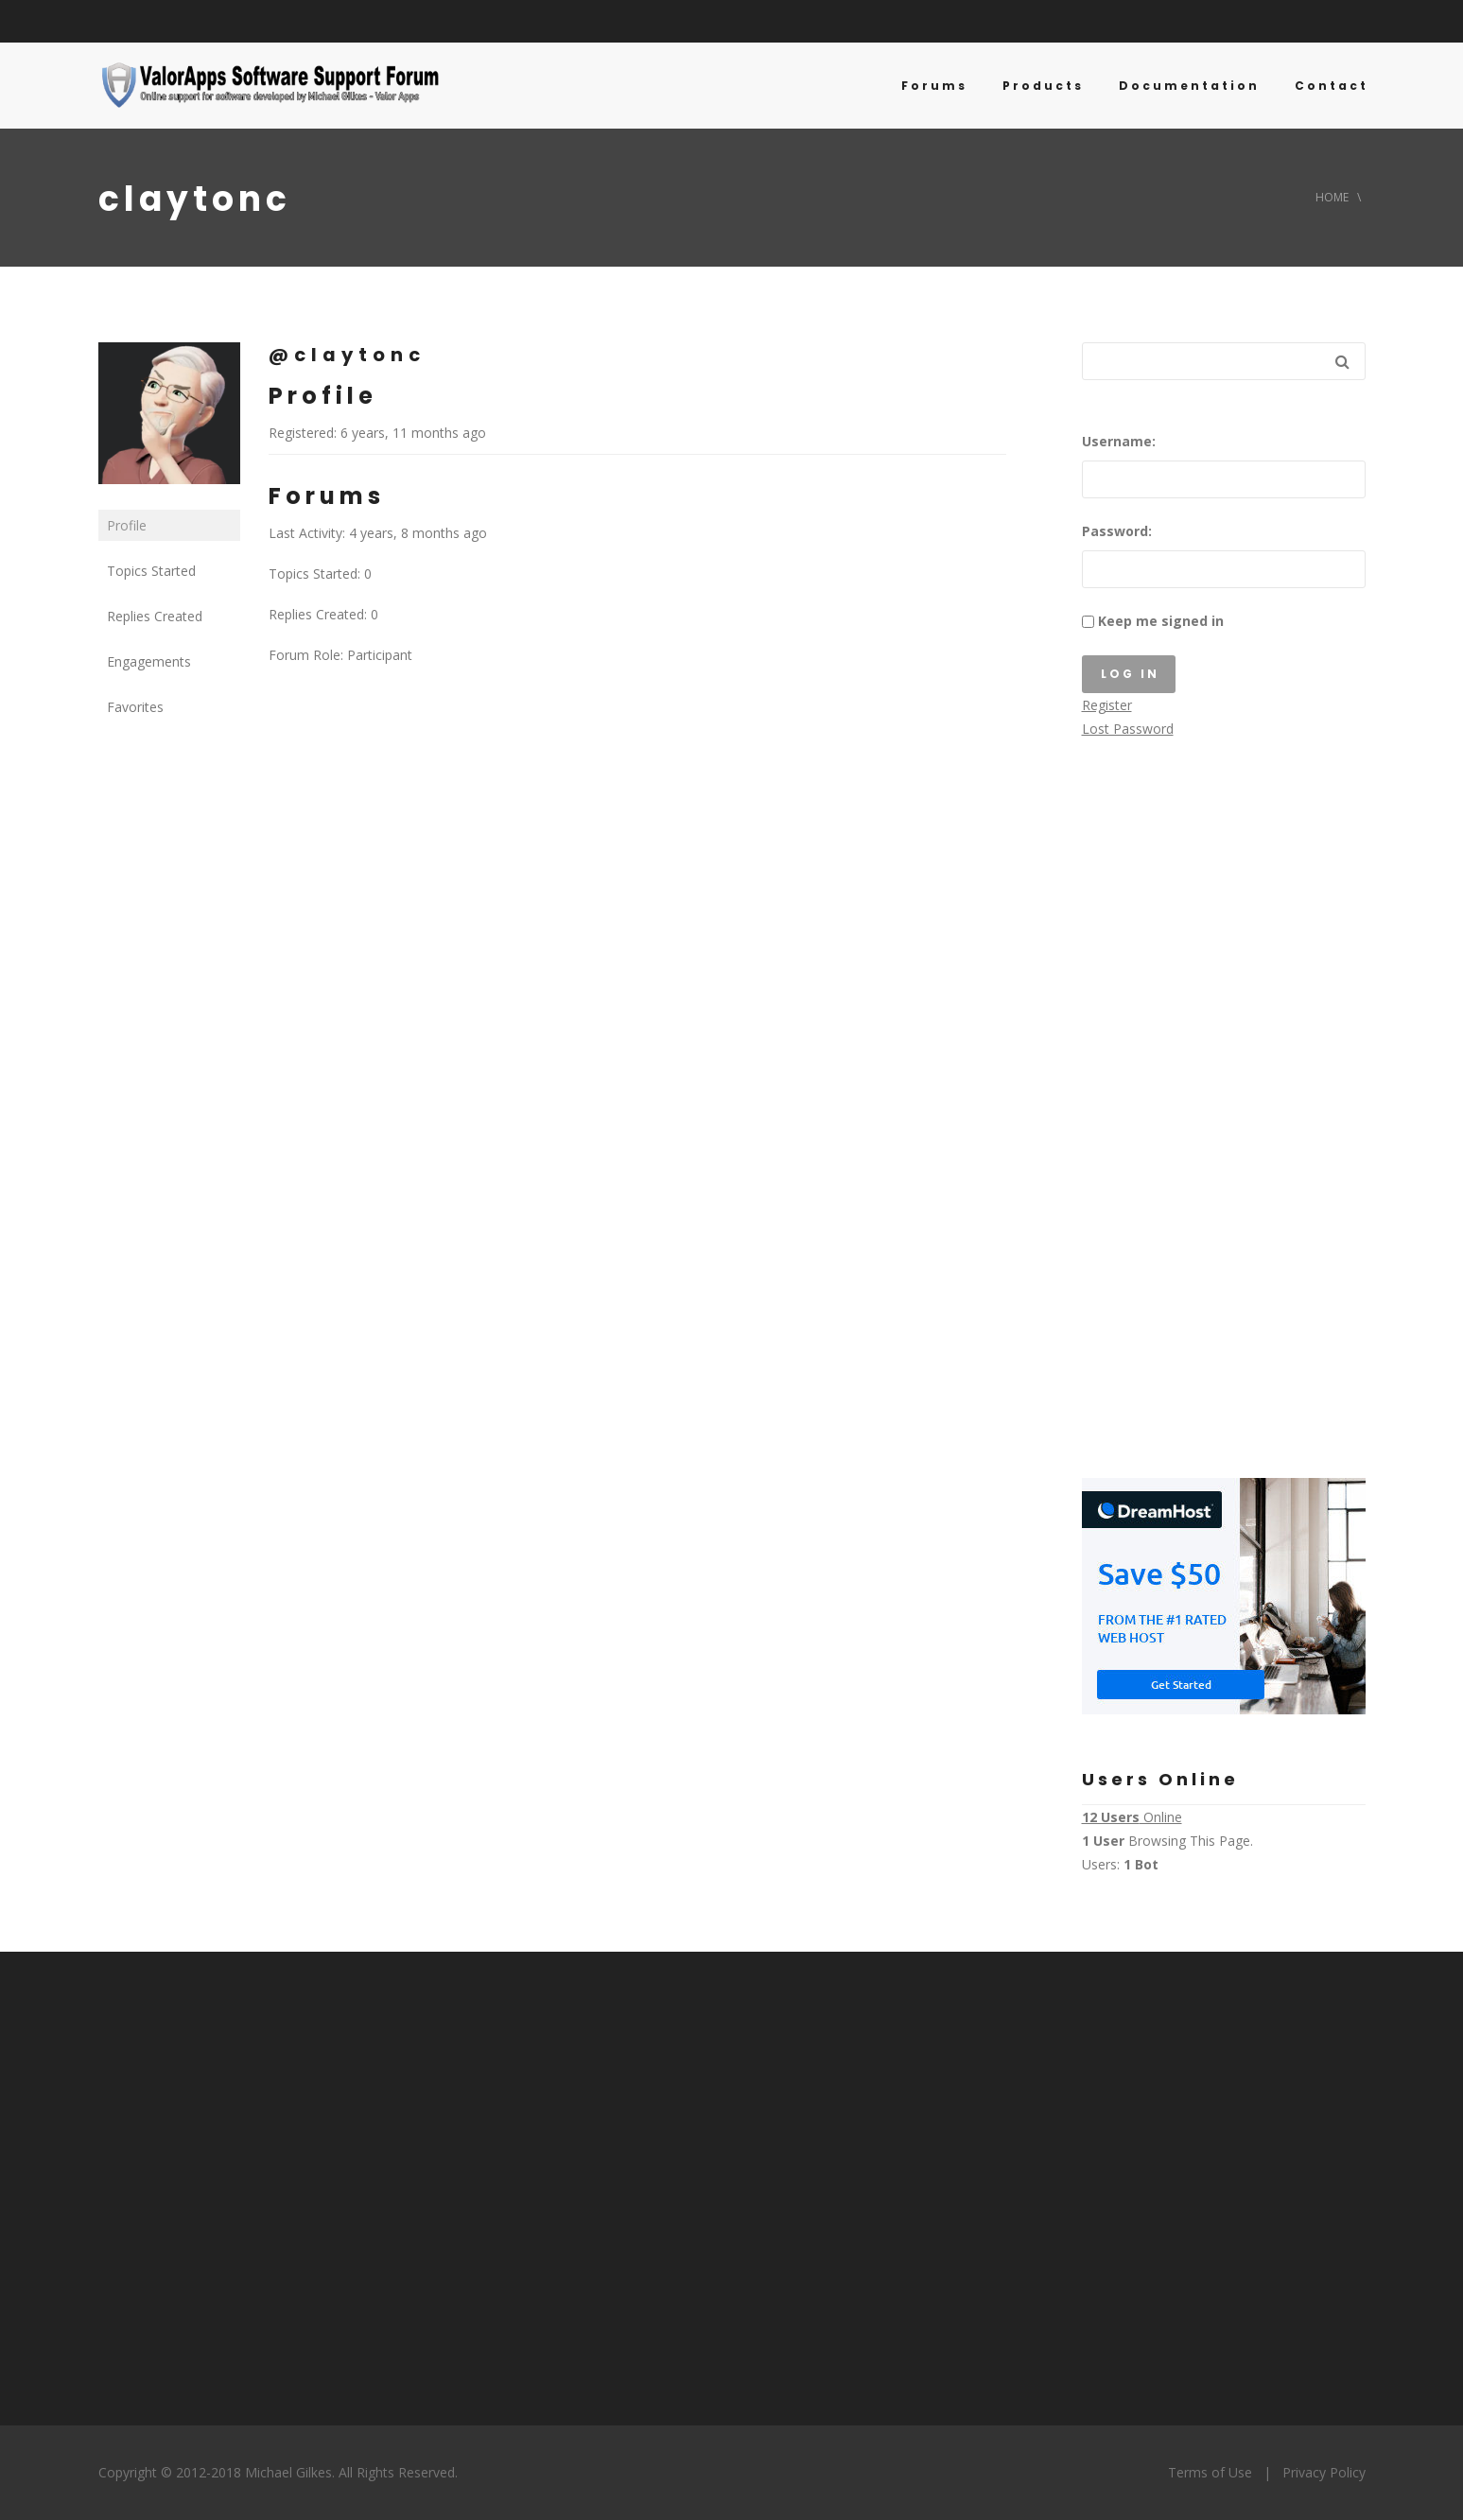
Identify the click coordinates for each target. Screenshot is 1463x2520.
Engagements (149, 661)
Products (1043, 86)
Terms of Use (1210, 2472)
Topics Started (151, 571)
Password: (1117, 531)
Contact (1331, 86)
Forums (934, 86)
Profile (127, 525)
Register (1107, 705)
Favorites (135, 707)
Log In (1130, 674)
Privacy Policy (1324, 2472)
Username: (1119, 441)
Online (1132, 1817)
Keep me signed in (1161, 621)
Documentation (1189, 86)
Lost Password (1128, 729)
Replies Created (154, 616)
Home (1332, 197)
